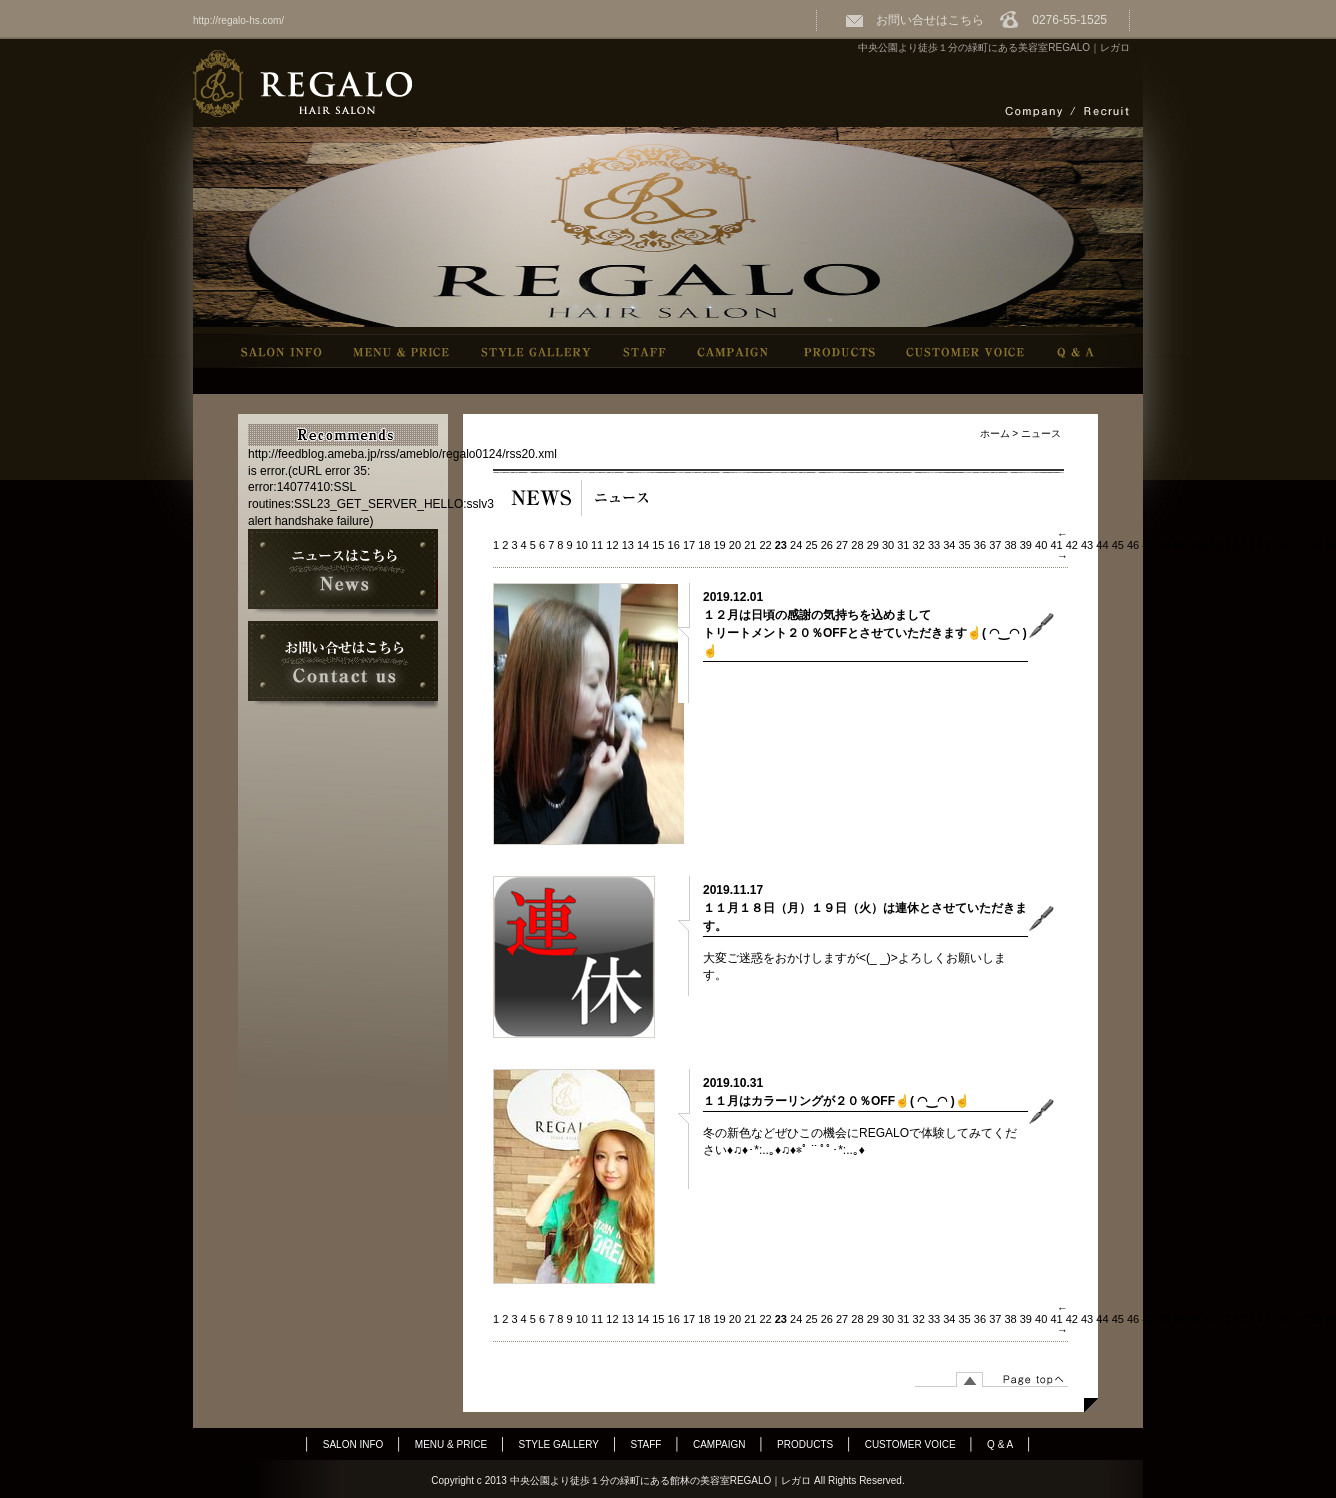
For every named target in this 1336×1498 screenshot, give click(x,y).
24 (796, 545)
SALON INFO (353, 1444)
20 (735, 545)
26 (827, 545)
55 (1271, 545)
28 (857, 545)
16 (674, 545)
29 (873, 545)
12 (612, 545)
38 (1010, 545)
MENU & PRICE (451, 1444)
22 (765, 545)
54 (1255, 545)
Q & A (1000, 1444)
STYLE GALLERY (559, 1444)
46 (1133, 545)
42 (1072, 545)
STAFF (646, 1444)
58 (1317, 545)
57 (1301, 545)
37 (995, 545)
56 (1286, 545)
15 (658, 545)
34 (949, 545)
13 (628, 545)
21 (750, 545)
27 (842, 545)
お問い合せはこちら (914, 20)
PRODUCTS (805, 1444)
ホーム (995, 433)
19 (720, 545)
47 (1148, 545)
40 (1041, 545)
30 (888, 545)
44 (1102, 545)
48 (1164, 545)
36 (980, 545)
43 (1087, 545)
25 (811, 545)
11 (597, 545)
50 (1194, 545)
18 (704, 545)
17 (689, 545)
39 (1026, 545)
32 (919, 545)
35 (965, 545)
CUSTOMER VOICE (910, 1444)
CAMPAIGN (719, 1444)
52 (1225, 545)
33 (934, 545)
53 (1240, 545)
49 (1179, 545)
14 (643, 545)
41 (1056, 545)
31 (903, 545)
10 (582, 545)
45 (1118, 545)
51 (1210, 545)
